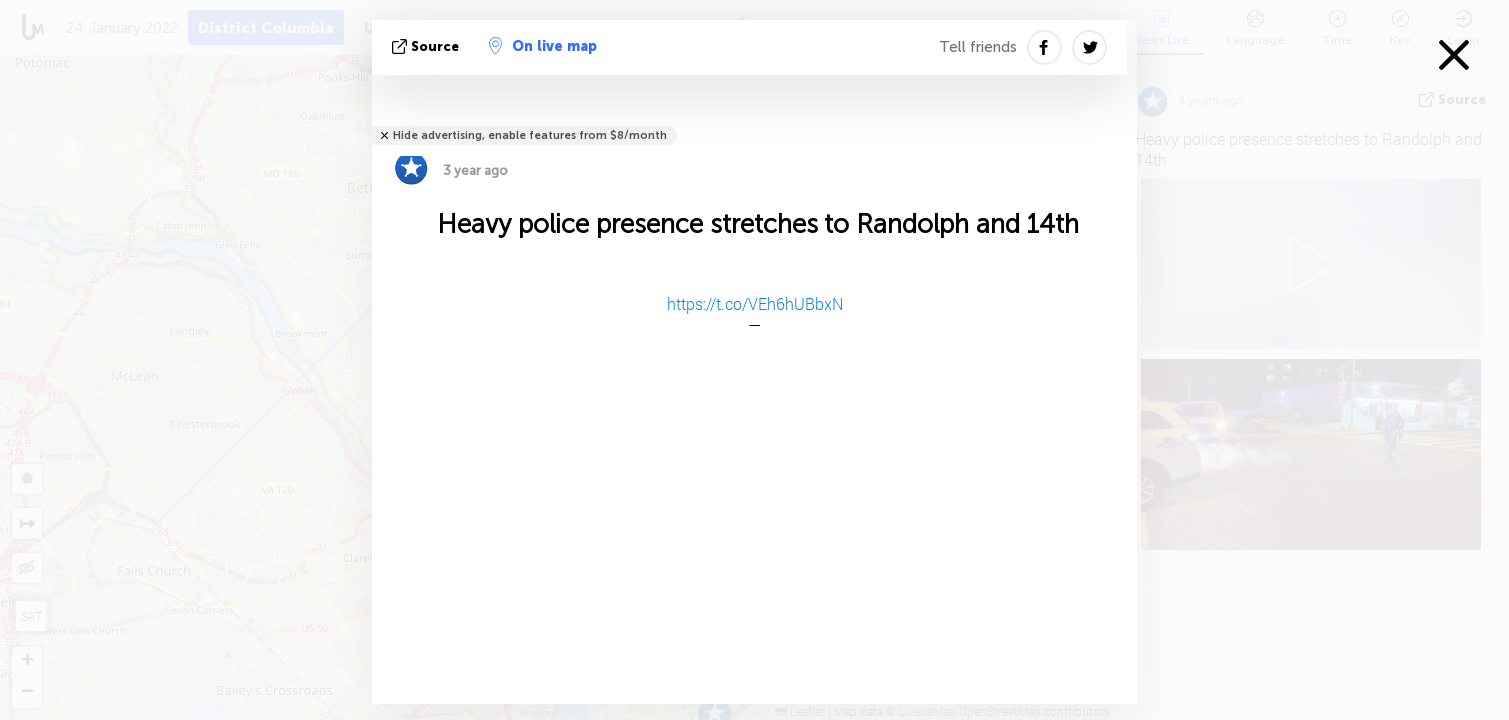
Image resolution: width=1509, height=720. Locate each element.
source (427, 46)
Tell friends (978, 47)
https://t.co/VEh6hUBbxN (755, 303)
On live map (543, 46)
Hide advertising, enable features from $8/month (530, 135)
